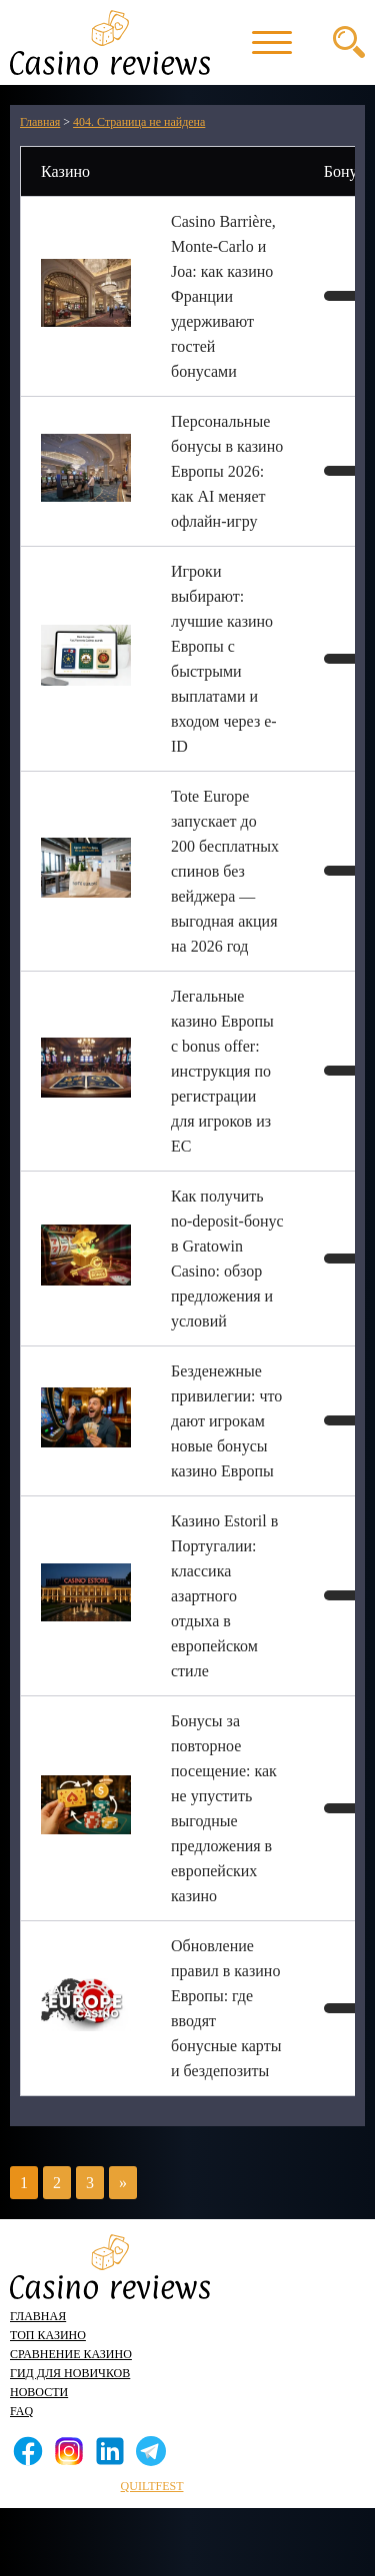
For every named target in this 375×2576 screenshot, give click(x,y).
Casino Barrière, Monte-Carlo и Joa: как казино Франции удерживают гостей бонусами (223, 296)
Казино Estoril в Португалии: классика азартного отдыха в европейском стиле (224, 1595)
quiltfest (152, 2486)
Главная (38, 2316)
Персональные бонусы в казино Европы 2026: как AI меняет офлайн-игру (227, 471)
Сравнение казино (71, 2354)
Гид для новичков (70, 2373)
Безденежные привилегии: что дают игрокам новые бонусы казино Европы (226, 1420)
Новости (39, 2392)
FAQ (21, 2411)
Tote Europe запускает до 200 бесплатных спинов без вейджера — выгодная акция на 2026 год (225, 871)
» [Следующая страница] (123, 2182)
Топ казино (48, 2335)
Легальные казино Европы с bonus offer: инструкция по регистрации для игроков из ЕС (222, 1071)
